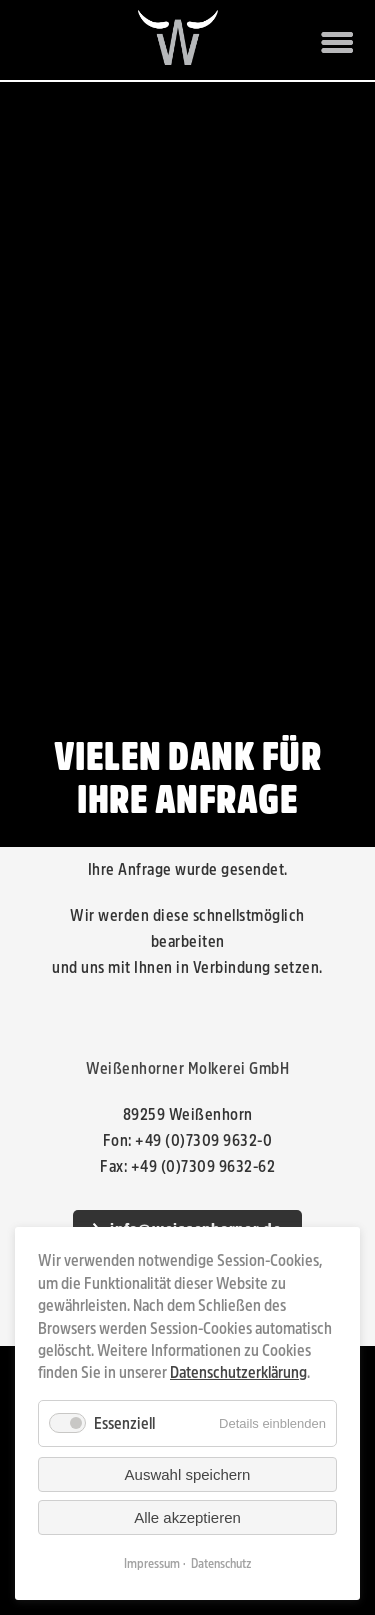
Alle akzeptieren (187, 1517)
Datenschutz (221, 1564)
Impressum (152, 1564)
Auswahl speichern (188, 1474)
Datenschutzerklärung (238, 1372)
